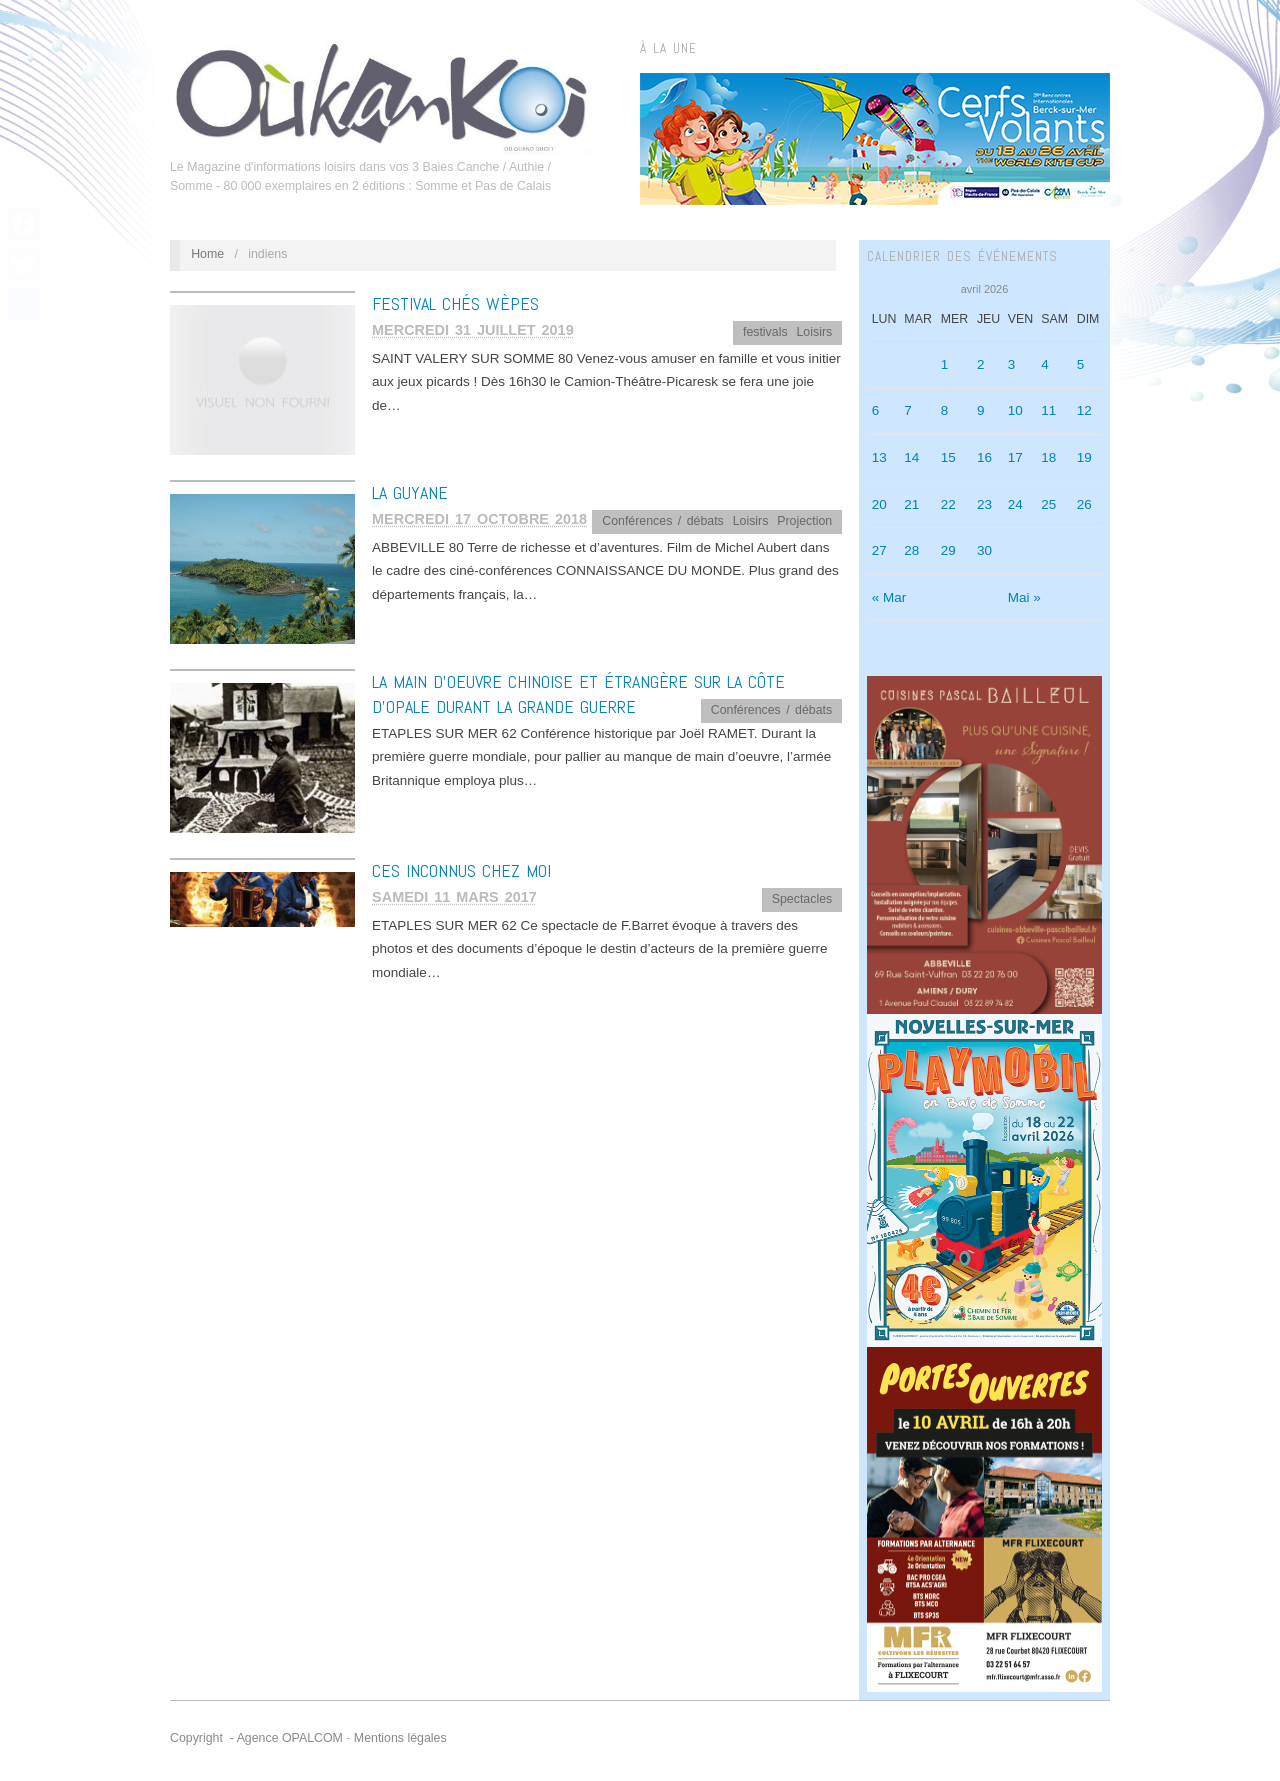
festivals (765, 332)
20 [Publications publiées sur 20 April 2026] (879, 504)
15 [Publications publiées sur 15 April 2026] (948, 457)
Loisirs (814, 332)
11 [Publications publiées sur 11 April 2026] (1048, 410)
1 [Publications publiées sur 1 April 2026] (945, 364)
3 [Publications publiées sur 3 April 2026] (1012, 364)
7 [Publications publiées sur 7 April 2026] (908, 410)
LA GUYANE (410, 492)
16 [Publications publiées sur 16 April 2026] (984, 457)
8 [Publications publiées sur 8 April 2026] (945, 410)
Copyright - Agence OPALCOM (256, 1738)
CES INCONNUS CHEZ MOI (461, 870)
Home (207, 254)
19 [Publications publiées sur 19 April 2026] (1084, 457)
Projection (804, 521)
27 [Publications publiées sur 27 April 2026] (879, 550)
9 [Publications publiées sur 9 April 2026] (981, 410)
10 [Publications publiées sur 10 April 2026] (1015, 410)
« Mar (889, 597)
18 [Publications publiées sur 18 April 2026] (1048, 457)
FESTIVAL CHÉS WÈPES (455, 303)
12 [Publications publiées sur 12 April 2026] (1084, 410)
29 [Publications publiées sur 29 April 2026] (948, 550)
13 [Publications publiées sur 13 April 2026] (879, 457)
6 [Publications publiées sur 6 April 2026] (876, 410)
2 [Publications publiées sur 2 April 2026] (981, 364)
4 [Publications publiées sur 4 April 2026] (1045, 364)
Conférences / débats (663, 521)
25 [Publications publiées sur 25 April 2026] (1048, 504)
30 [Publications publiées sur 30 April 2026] (984, 550)
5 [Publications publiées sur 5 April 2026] (1081, 364)
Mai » (1024, 597)
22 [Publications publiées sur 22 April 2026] (948, 504)
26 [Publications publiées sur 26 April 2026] (1084, 504)
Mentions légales (400, 1738)
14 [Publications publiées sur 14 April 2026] (911, 457)
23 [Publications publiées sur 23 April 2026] (984, 504)
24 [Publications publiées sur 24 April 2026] (1015, 504)
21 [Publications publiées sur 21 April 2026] (911, 504)
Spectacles (802, 899)
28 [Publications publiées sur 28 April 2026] (911, 550)
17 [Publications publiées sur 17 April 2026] (1015, 457)
